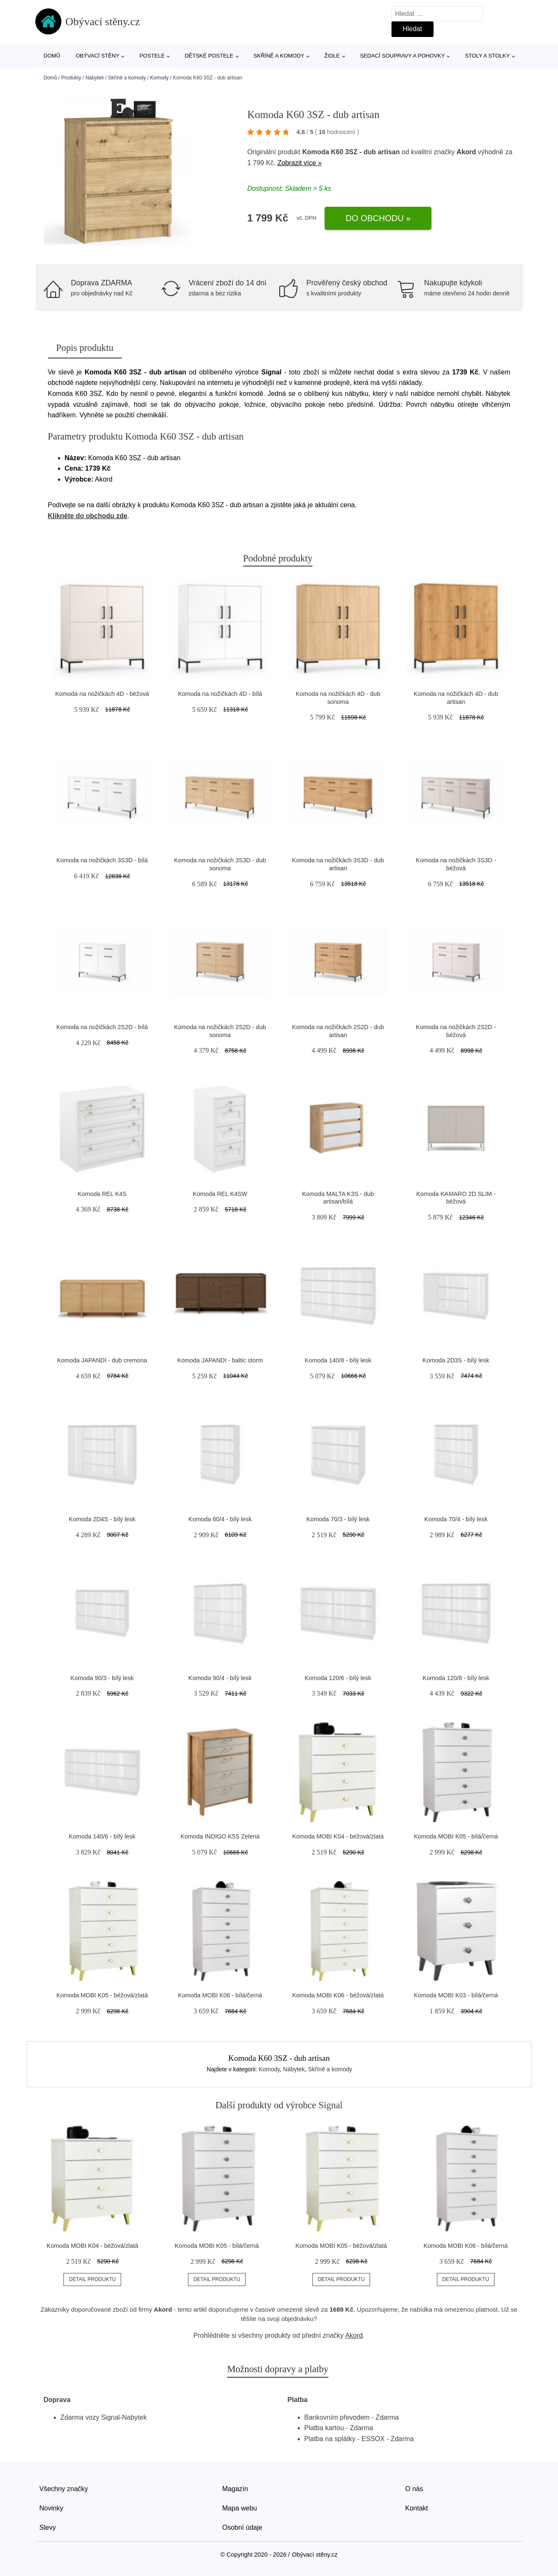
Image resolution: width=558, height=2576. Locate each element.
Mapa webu (239, 2508)
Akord (466, 151)
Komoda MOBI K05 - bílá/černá (456, 1836)
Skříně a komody (279, 56)
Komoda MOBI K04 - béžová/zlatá (338, 1836)
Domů (52, 56)
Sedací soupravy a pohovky (402, 56)
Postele (152, 56)
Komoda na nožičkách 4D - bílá (220, 693)
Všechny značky (64, 2488)
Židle (332, 56)
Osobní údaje (242, 2527)
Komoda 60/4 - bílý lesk (219, 1519)
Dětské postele (209, 56)
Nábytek (94, 78)
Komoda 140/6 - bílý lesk (102, 1836)
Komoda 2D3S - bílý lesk (456, 1360)
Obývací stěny (97, 56)
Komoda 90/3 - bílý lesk (102, 1678)
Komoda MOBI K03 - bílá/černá (456, 1995)
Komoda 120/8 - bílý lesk (456, 1678)
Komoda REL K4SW (220, 1194)
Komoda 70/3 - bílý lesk (338, 1519)
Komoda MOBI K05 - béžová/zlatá (102, 1995)
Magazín (235, 2488)
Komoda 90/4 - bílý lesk (219, 1678)
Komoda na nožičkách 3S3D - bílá (102, 860)
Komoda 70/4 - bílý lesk (455, 1519)
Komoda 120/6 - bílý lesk (338, 1678)
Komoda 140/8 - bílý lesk (338, 1360)
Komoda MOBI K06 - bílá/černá (220, 1995)
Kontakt (416, 2508)
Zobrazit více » (300, 162)
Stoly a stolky (487, 56)
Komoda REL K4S (102, 1194)
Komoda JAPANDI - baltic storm (220, 1360)
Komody (159, 78)
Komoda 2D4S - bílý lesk (102, 1519)
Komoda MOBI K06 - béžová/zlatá (338, 1995)
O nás (414, 2488)
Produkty (71, 78)
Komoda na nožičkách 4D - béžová (102, 693)
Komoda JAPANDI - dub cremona (102, 1360)
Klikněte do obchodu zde (87, 515)
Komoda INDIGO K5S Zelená (219, 1836)
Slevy (48, 2527)
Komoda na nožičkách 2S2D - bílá (102, 1027)
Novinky (51, 2508)
